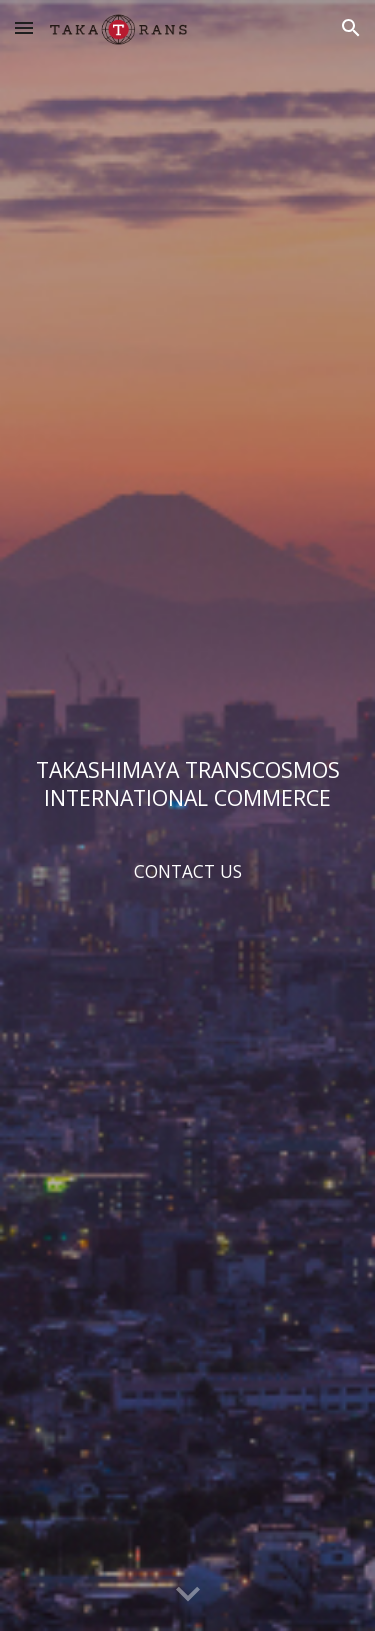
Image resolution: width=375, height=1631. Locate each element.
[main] (188, 783)
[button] (24, 27)
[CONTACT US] (188, 871)
